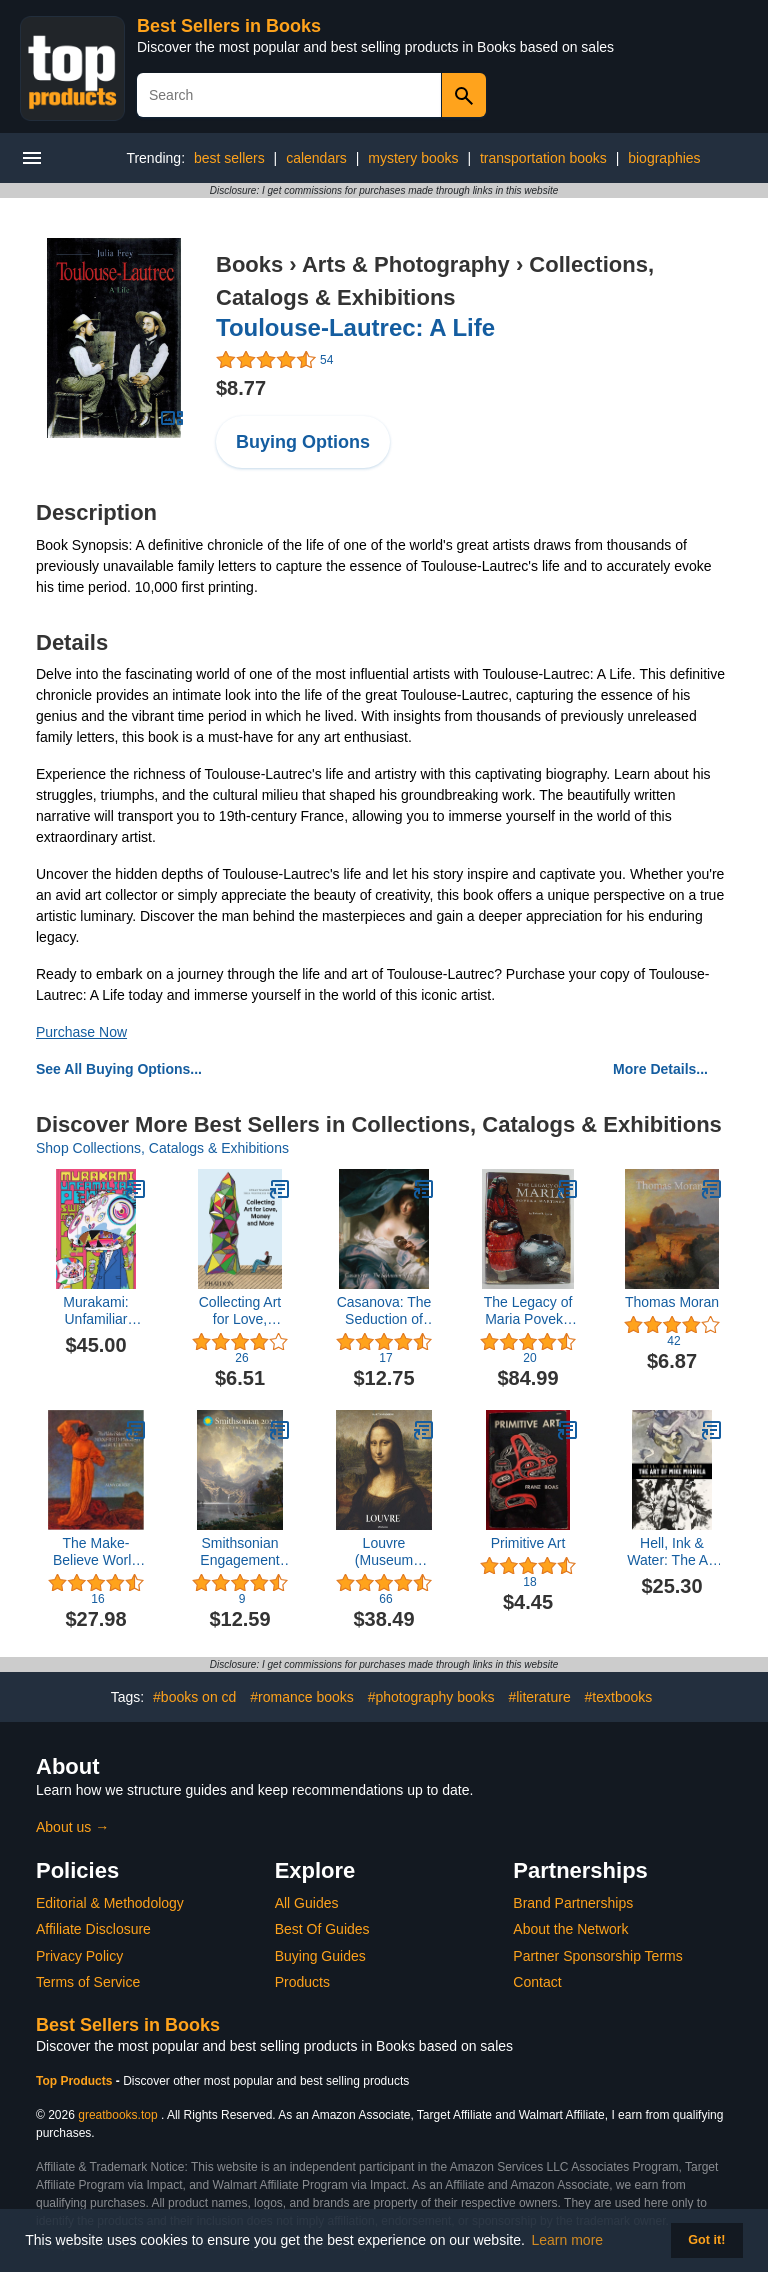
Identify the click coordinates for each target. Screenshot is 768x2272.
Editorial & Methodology (110, 1903)
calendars (316, 158)
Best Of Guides (322, 1929)
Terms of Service (88, 1982)
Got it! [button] (706, 2240)
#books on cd (194, 1697)
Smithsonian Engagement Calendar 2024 (240, 1552)
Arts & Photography (406, 264)
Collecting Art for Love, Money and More (240, 1311)
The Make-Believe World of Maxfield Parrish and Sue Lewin (96, 1552)
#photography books (431, 1697)
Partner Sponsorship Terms (597, 1956)
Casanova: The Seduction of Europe (384, 1311)
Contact (537, 1982)
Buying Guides (320, 1956)
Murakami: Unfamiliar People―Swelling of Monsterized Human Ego (96, 1311)
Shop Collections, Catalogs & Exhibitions (162, 1148)
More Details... (660, 1069)
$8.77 (241, 388)
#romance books (302, 1697)
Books (249, 264)
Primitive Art (528, 1543)
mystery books (413, 158)
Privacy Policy (79, 1956)
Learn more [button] (568, 2240)
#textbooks (619, 1697)
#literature (539, 1697)
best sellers (229, 158)
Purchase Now (81, 1032)
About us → (72, 1827)
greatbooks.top (117, 2115)
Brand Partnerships (573, 1903)
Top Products (76, 2081)
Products (302, 1982)
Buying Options (303, 442)
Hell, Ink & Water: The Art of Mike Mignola (671, 1552)
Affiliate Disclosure (93, 1929)
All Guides (307, 1903)
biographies (664, 158)
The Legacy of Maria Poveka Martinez (528, 1311)
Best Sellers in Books (229, 26)
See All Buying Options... (119, 1069)
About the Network (570, 1929)
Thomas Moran (672, 1302)
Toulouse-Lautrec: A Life (355, 327)
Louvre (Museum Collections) (383, 1552)
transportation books (543, 158)
